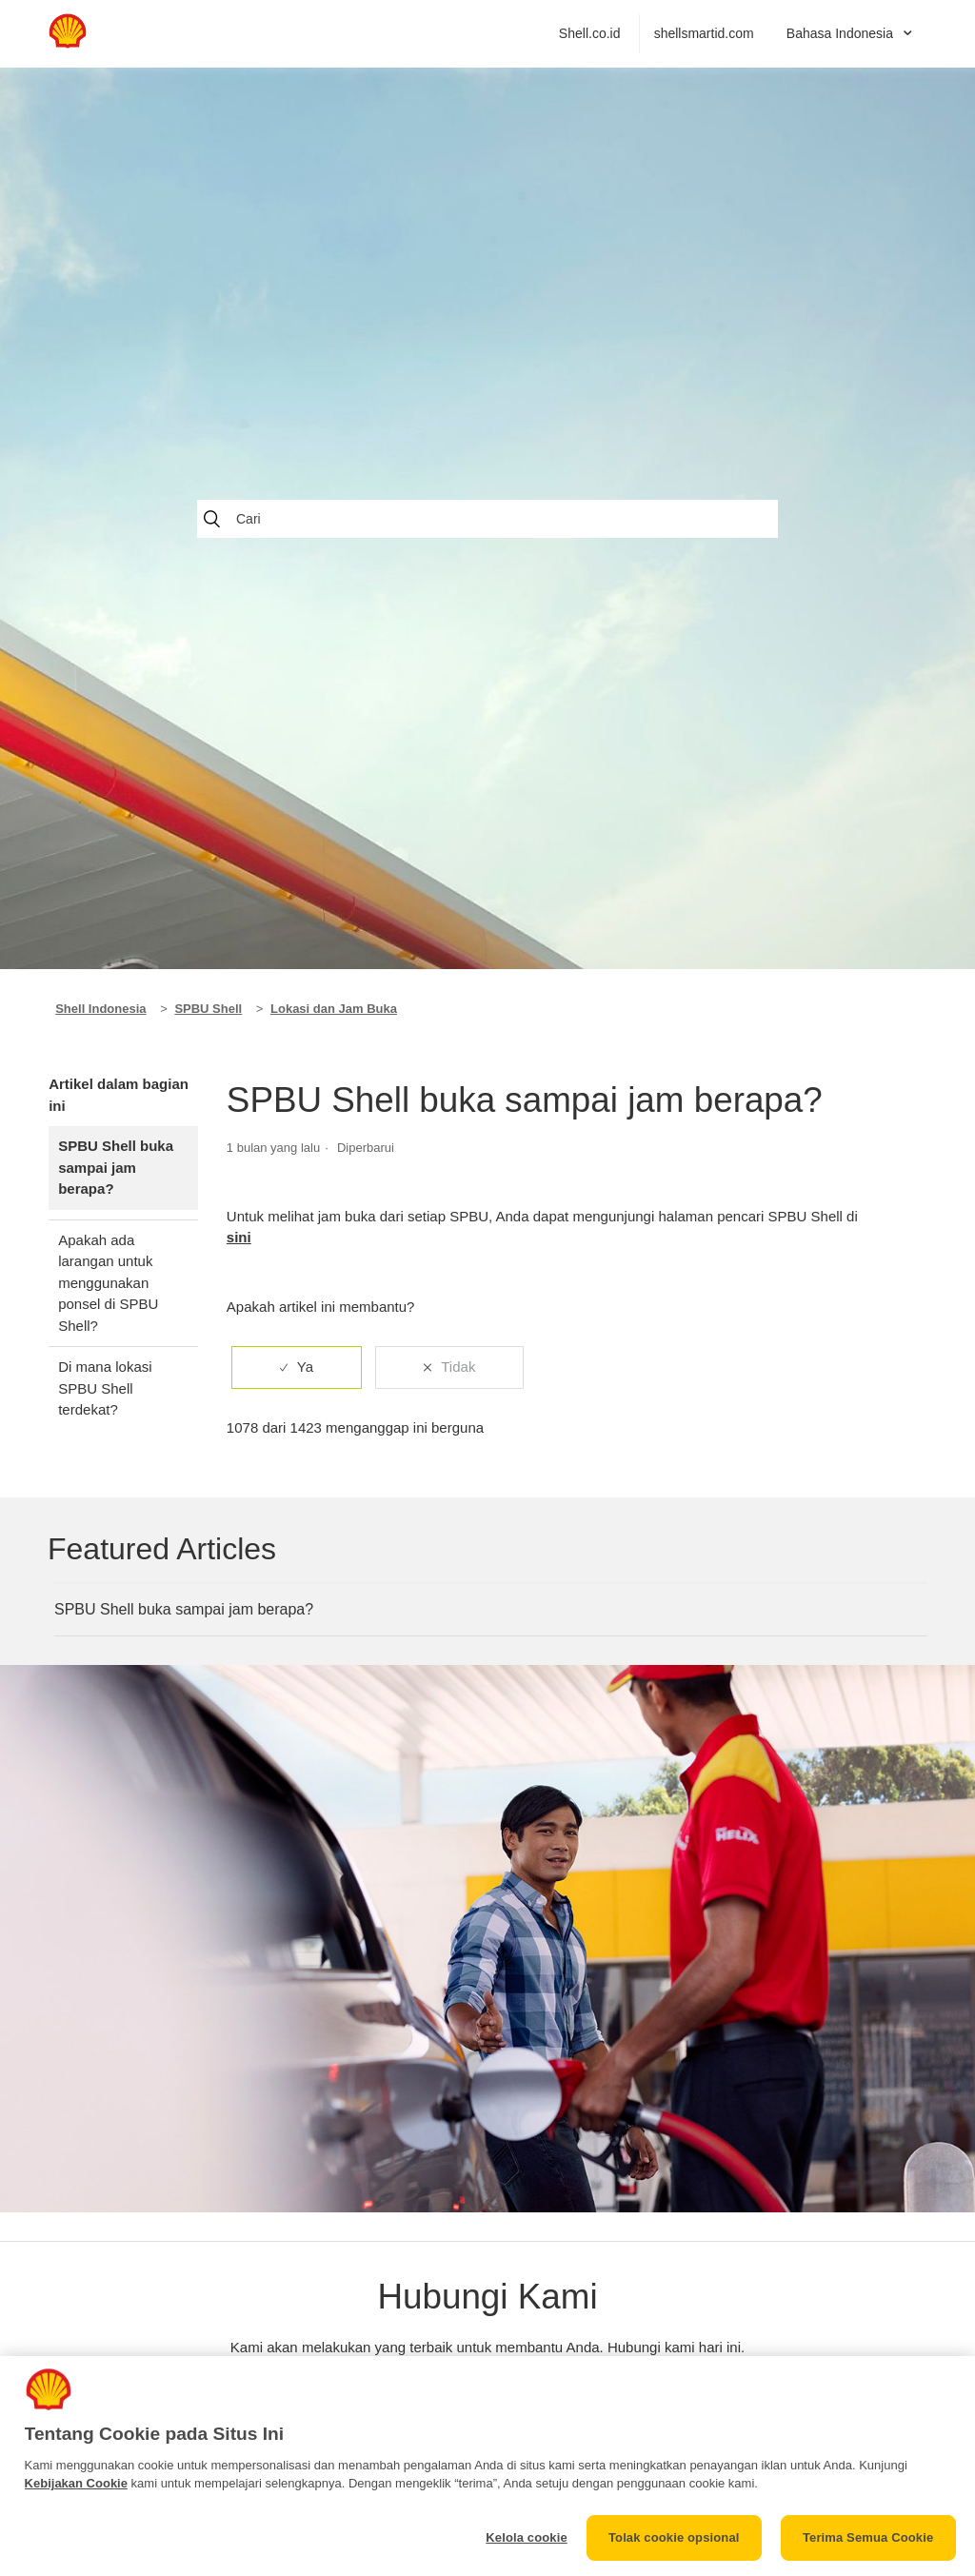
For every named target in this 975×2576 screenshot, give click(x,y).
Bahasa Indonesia (841, 33)
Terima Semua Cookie (868, 2537)
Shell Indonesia (100, 1008)
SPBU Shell (208, 1008)
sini (239, 1237)
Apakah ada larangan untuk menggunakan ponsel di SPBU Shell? (108, 1283)
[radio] (296, 1367)
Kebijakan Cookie (76, 2483)
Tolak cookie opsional (674, 2537)
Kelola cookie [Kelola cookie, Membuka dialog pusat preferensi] (526, 2537)
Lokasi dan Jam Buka (333, 1008)
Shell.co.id (590, 33)
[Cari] (487, 519)
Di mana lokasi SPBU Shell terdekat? (104, 1387)
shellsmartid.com (704, 33)
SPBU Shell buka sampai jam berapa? (115, 1167)
